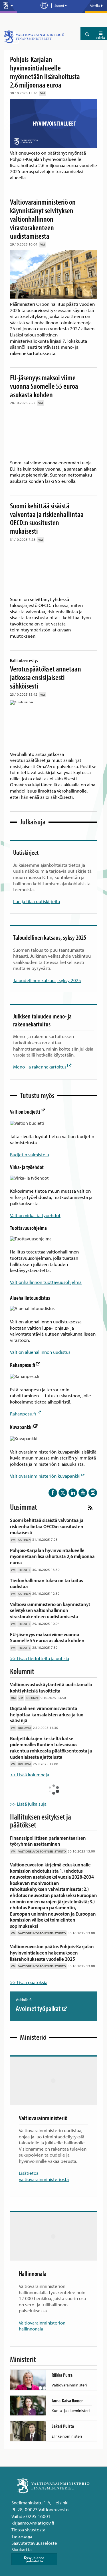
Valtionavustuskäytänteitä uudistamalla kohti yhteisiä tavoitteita (51, 1675)
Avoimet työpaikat (41, 1996)
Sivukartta (21, 2537)
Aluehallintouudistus (30, 1291)
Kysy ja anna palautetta (34, 2547)
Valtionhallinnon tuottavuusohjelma (46, 1276)
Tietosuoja (21, 2524)
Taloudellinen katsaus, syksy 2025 (47, 980)
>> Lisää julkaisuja (28, 1792)
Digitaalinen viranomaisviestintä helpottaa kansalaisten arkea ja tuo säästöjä (46, 1702)
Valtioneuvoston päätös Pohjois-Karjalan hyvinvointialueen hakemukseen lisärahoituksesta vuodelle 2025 (52, 1940)
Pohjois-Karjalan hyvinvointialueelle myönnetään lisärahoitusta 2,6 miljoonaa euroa (45, 72)
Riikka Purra (62, 2363)
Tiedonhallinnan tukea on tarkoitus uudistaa (46, 1571)
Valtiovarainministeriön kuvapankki (47, 1464)
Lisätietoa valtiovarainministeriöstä (44, 2164)
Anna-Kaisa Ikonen (68, 2388)
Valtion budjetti (27, 1111)
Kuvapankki (23, 1417)
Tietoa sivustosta (28, 2518)
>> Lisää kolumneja (29, 1763)
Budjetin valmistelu (29, 1152)
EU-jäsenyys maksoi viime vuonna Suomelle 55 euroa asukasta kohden (44, 385)
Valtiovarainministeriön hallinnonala (42, 2314)
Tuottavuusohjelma (28, 1223)
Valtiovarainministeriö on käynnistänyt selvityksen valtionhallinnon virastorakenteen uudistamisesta (43, 219)
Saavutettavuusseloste (34, 2531)
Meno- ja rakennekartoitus (42, 1067)
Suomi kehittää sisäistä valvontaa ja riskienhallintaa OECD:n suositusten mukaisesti (47, 518)
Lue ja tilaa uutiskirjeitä (36, 901)
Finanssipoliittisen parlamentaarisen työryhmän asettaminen (48, 1829)
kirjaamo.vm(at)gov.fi (32, 2511)
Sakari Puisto (63, 2414)
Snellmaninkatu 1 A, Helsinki (39, 2491)
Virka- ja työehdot (27, 1165)
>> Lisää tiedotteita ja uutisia (39, 1646)
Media (96, 5)
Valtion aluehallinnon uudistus (40, 1344)
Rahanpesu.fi (25, 1356)
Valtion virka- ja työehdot (35, 1211)
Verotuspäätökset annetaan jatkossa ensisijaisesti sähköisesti (49, 673)
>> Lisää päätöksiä (28, 1970)
